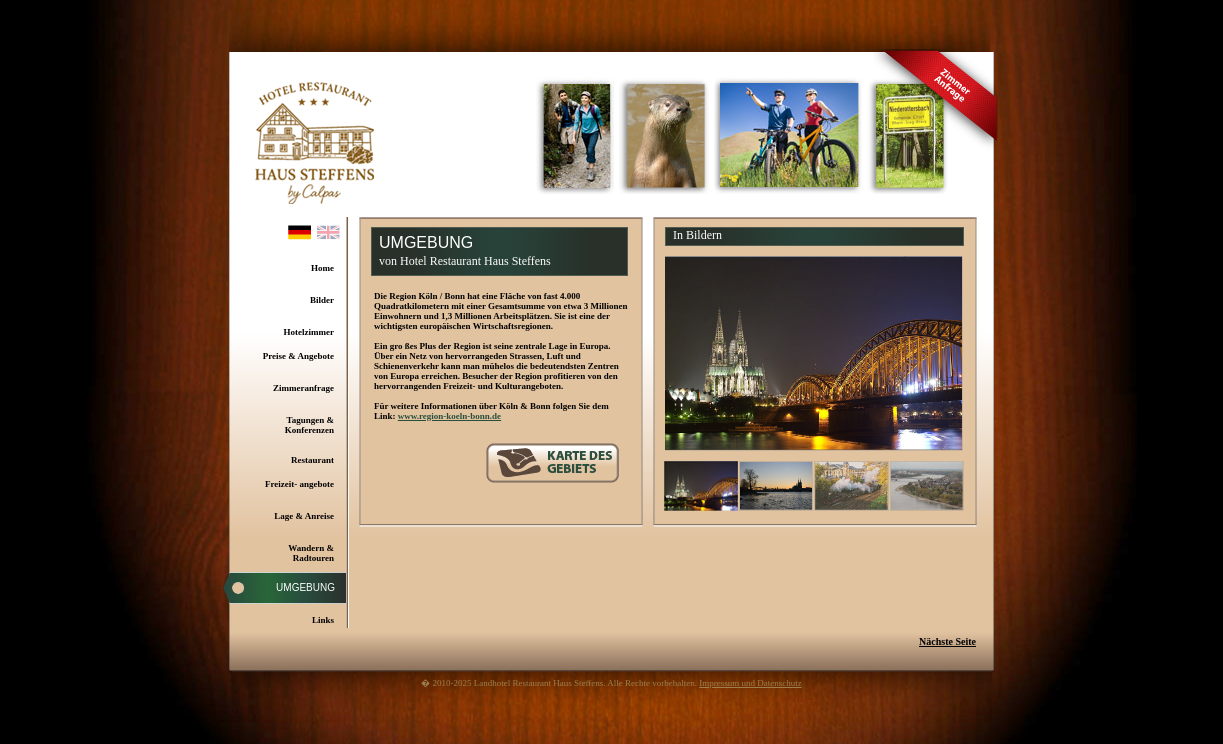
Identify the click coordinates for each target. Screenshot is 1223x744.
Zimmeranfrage (303, 388)
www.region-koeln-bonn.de (449, 416)
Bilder (322, 300)
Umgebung (305, 587)
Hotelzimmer (309, 332)
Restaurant (312, 460)
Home (322, 268)
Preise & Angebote (298, 356)
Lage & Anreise (304, 516)
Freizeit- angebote (299, 484)
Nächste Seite (947, 641)
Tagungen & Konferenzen (309, 425)
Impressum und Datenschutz (750, 683)
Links (323, 620)
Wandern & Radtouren (311, 553)
